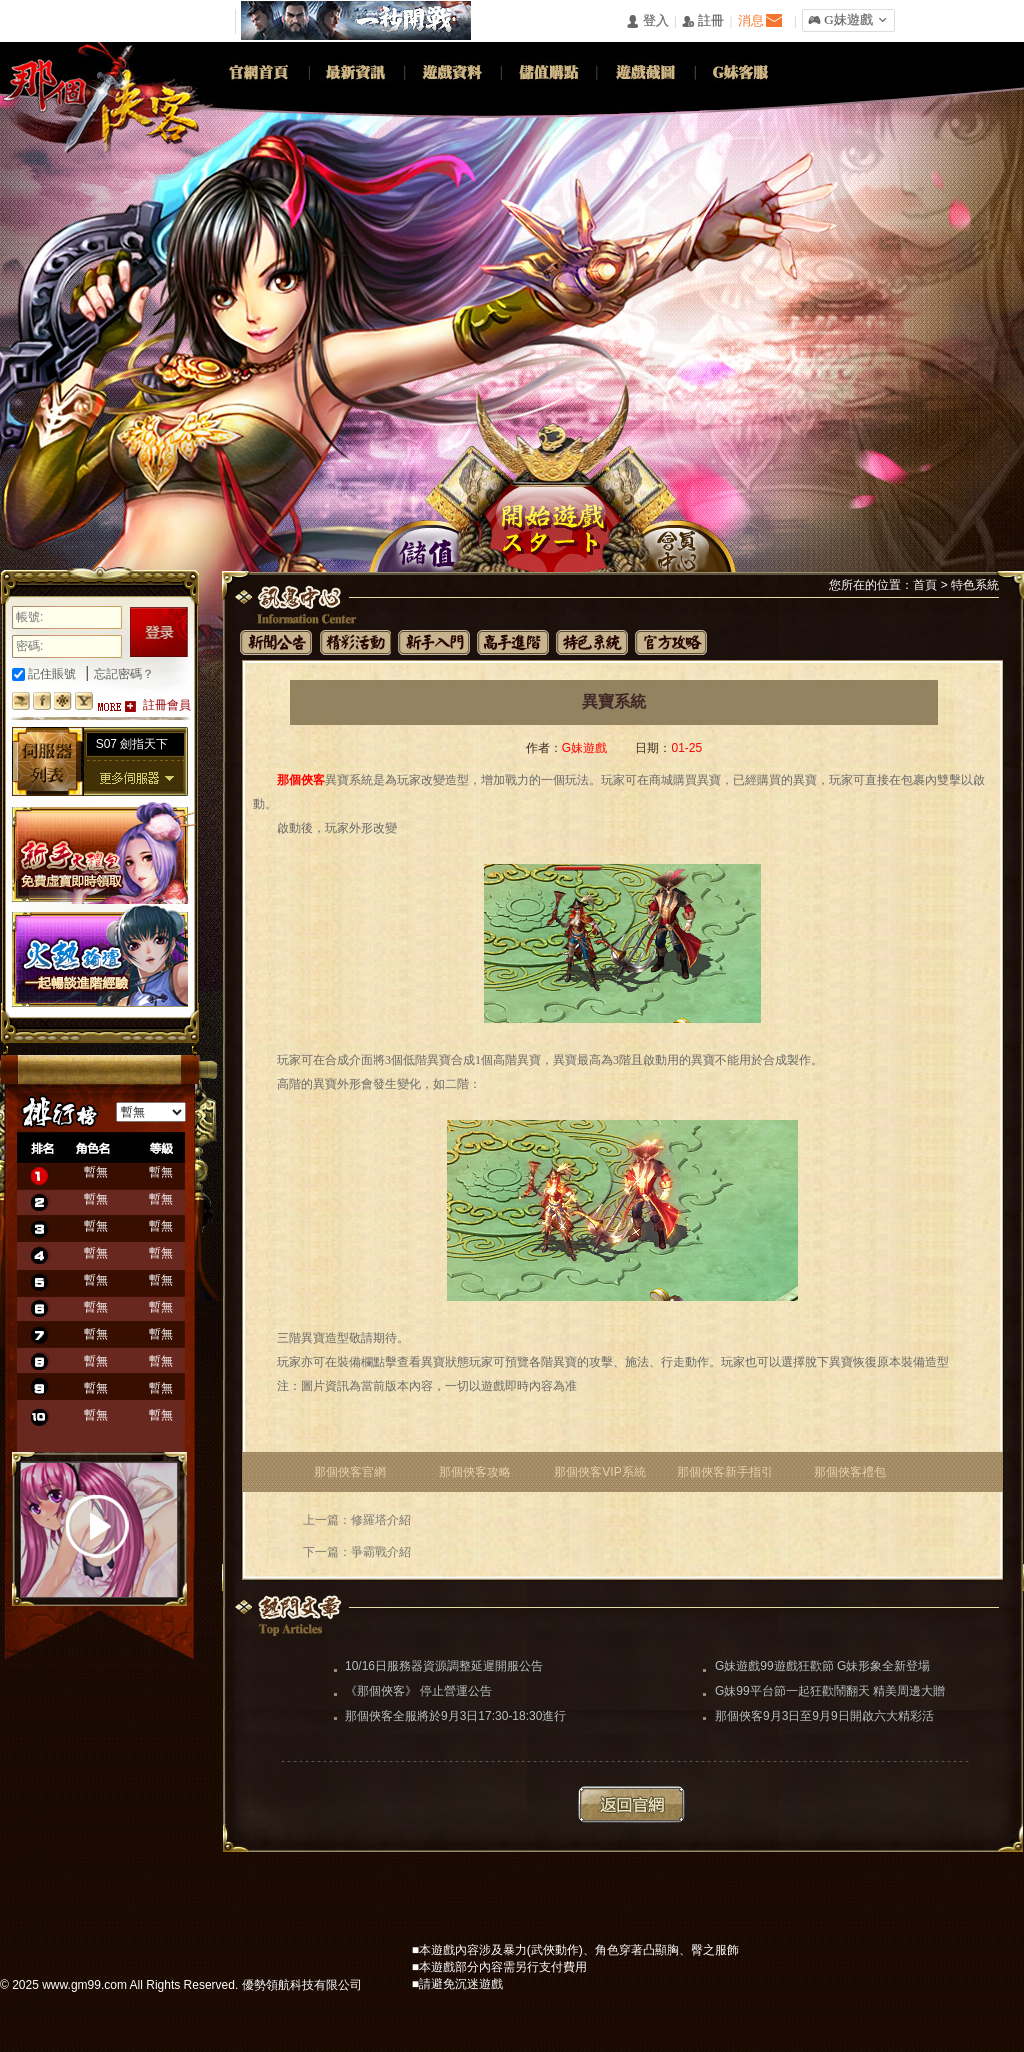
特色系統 (975, 585)
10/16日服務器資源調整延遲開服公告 (444, 1666)
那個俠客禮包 (850, 1472)
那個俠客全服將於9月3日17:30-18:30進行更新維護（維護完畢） (455, 1718)
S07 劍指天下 (132, 744)
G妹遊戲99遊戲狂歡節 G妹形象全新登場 (822, 1666)
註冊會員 (167, 705)
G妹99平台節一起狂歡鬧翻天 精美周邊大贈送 (830, 1693)
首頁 (925, 585)
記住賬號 (44, 674)
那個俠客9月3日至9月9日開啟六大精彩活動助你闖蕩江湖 (824, 1718)
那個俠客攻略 (475, 1472)
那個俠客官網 (350, 1472)
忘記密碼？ (124, 674)
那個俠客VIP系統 (599, 1472)
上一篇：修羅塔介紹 (357, 1520)
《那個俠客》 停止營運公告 (418, 1691)
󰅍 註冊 (703, 21)
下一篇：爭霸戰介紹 (357, 1552)
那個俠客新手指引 (725, 1472)
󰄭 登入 (647, 21)
